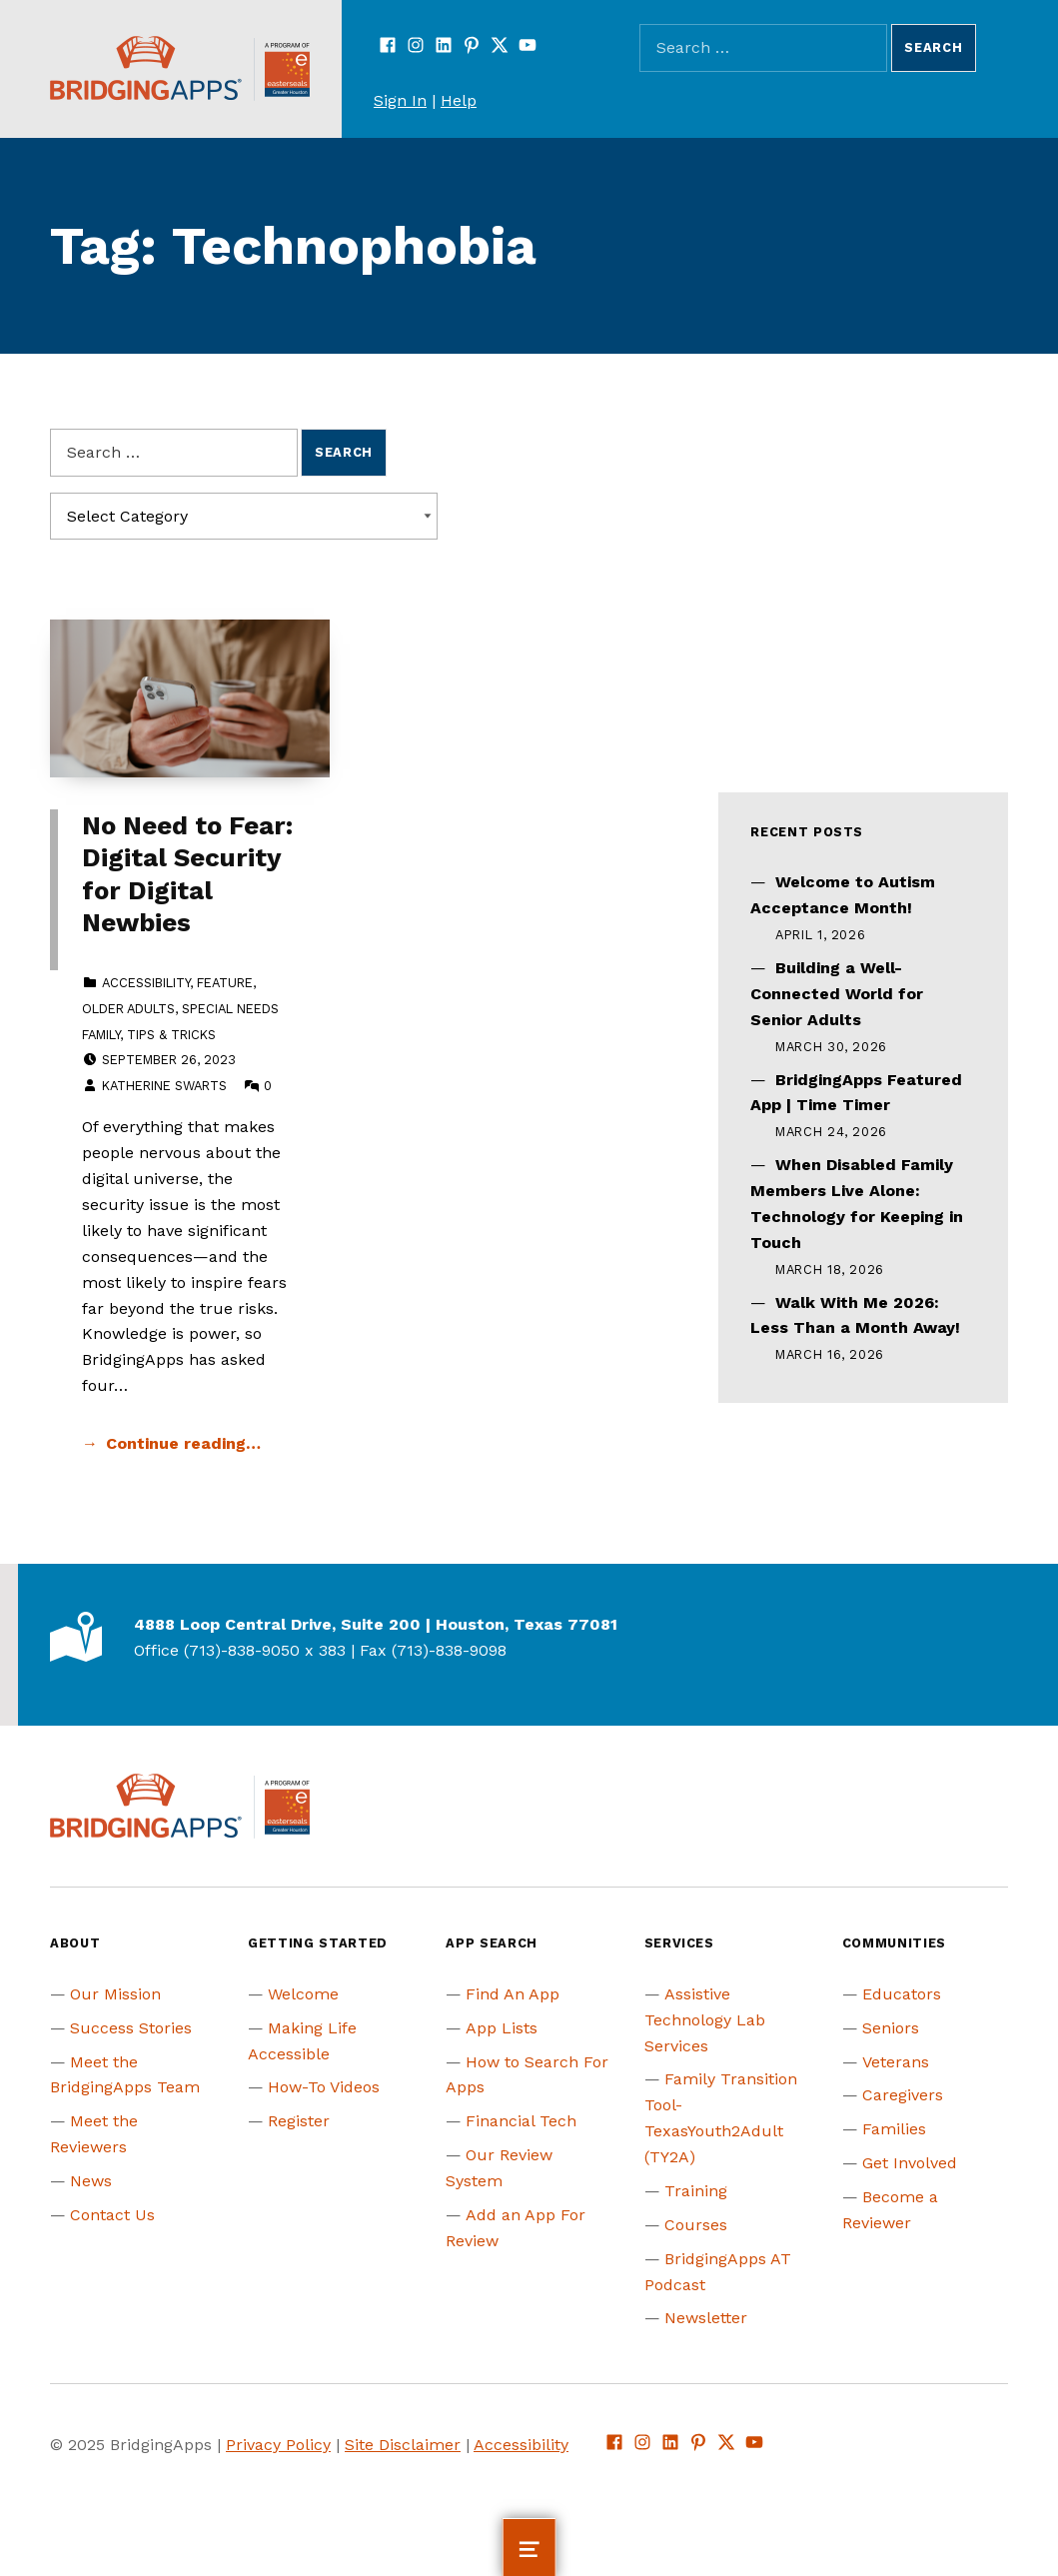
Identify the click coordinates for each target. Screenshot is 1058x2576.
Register (299, 2120)
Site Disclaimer (403, 2444)
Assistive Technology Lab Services (704, 2019)
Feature (225, 982)
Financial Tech (521, 2120)
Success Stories (131, 2027)
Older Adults (128, 1008)
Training (695, 2190)
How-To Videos (324, 2086)
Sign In (400, 100)
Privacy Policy (278, 2444)
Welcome (303, 1993)
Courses (695, 2224)
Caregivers (902, 2094)
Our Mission (115, 1993)
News (91, 2180)
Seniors (890, 2027)
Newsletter (705, 2317)
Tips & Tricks (171, 1034)
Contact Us (112, 2214)
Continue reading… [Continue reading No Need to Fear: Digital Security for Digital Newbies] (183, 1443)
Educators (901, 1993)
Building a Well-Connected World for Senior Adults (836, 993)
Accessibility (146, 982)
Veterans (895, 2061)
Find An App (512, 1993)
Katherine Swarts (164, 1085)
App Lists (501, 2027)
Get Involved (909, 2162)
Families (894, 2128)
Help (459, 100)
